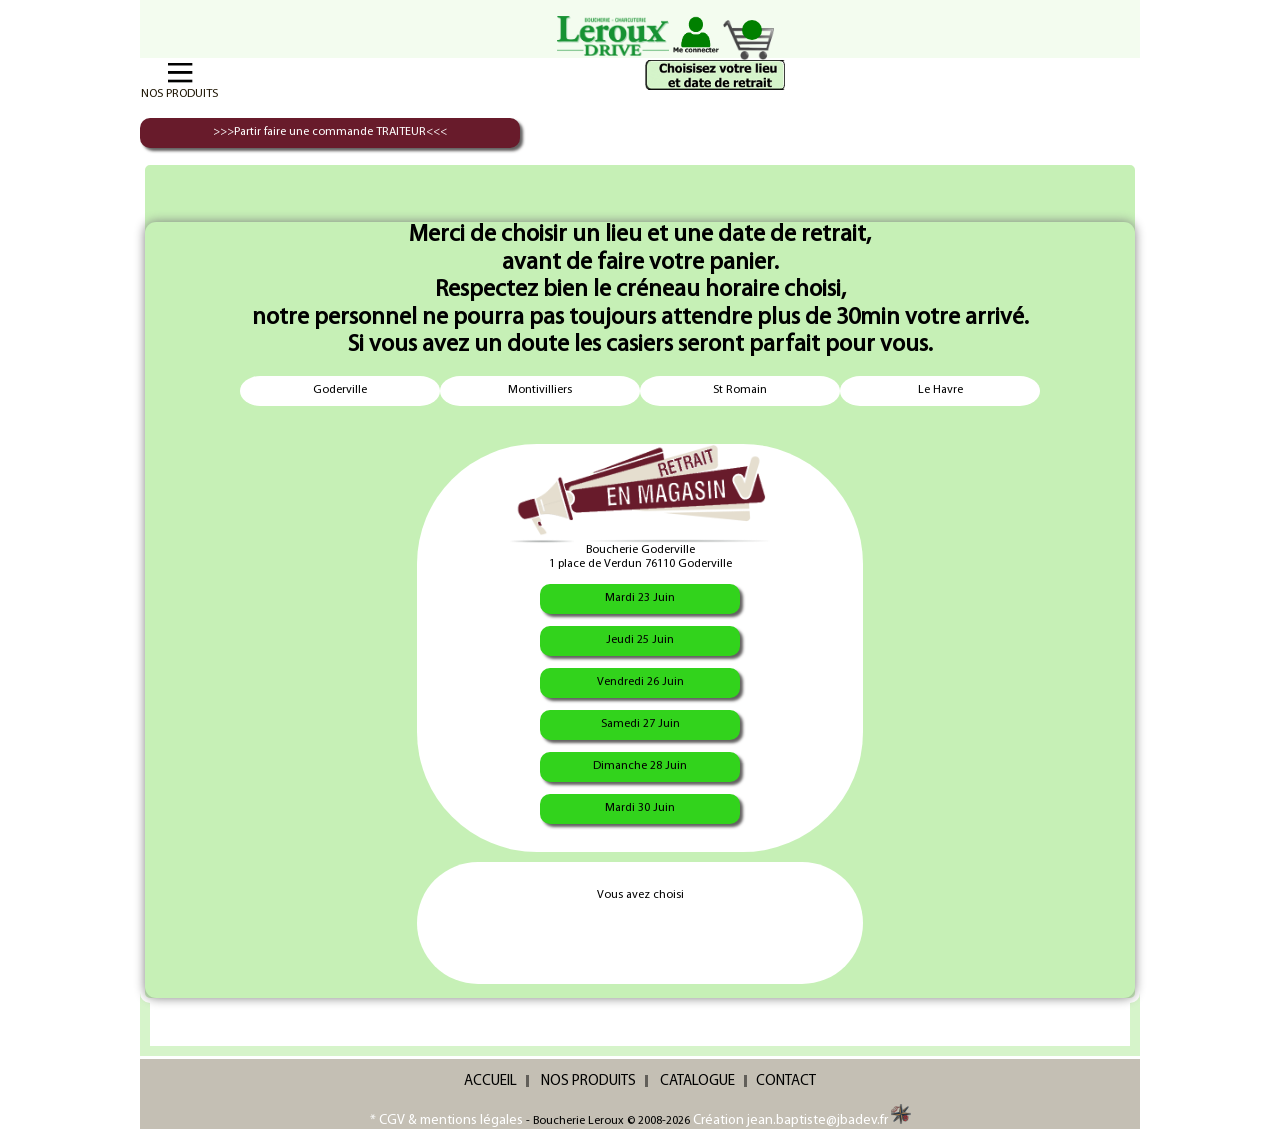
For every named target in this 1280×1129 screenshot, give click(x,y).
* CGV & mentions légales (446, 1120)
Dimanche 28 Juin (640, 766)
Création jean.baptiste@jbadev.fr (802, 1120)
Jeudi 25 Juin (640, 640)
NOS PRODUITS (588, 1081)
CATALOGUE (697, 1081)
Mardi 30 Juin (640, 808)
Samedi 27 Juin (640, 724)
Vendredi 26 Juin (640, 682)
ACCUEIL (490, 1081)
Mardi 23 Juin (640, 598)
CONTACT (786, 1081)
